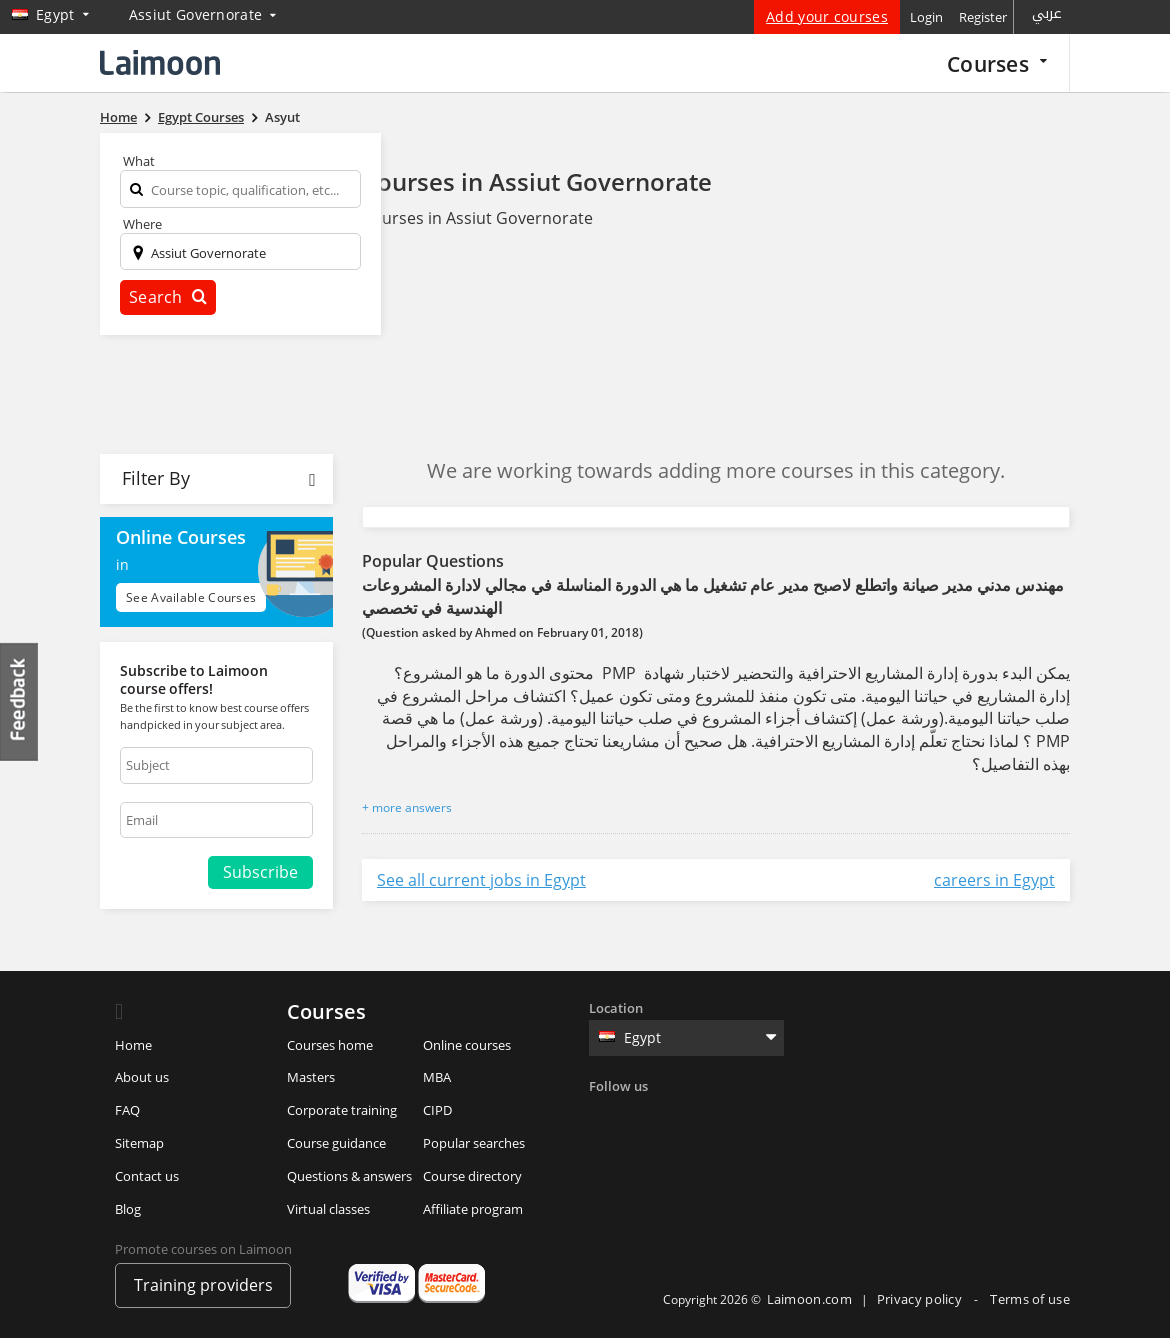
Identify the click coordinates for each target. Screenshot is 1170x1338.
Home (133, 1045)
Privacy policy (921, 1299)
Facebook (607, 1116)
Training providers (203, 1285)
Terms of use (1030, 1299)
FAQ (127, 1110)
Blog (128, 1209)
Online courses (467, 1045)
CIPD (437, 1110)
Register (983, 17)
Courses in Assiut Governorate (537, 181)
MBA (437, 1077)
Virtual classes (328, 1209)
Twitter (648, 1116)
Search (168, 297)
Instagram (730, 1116)
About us (142, 1077)
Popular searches (474, 1143)
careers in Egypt (994, 880)
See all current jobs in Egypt (481, 880)
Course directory (472, 1176)
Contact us (147, 1176)
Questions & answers (349, 1176)
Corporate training (342, 1110)
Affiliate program (473, 1209)
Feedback (20, 701)
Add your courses (827, 16)
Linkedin (689, 1116)
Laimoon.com (809, 1299)
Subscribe (260, 872)
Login (926, 17)
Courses (997, 63)
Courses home (330, 1045)
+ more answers (407, 807)
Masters (311, 1077)
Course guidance (336, 1143)
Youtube (771, 1116)
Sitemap (139, 1143)
